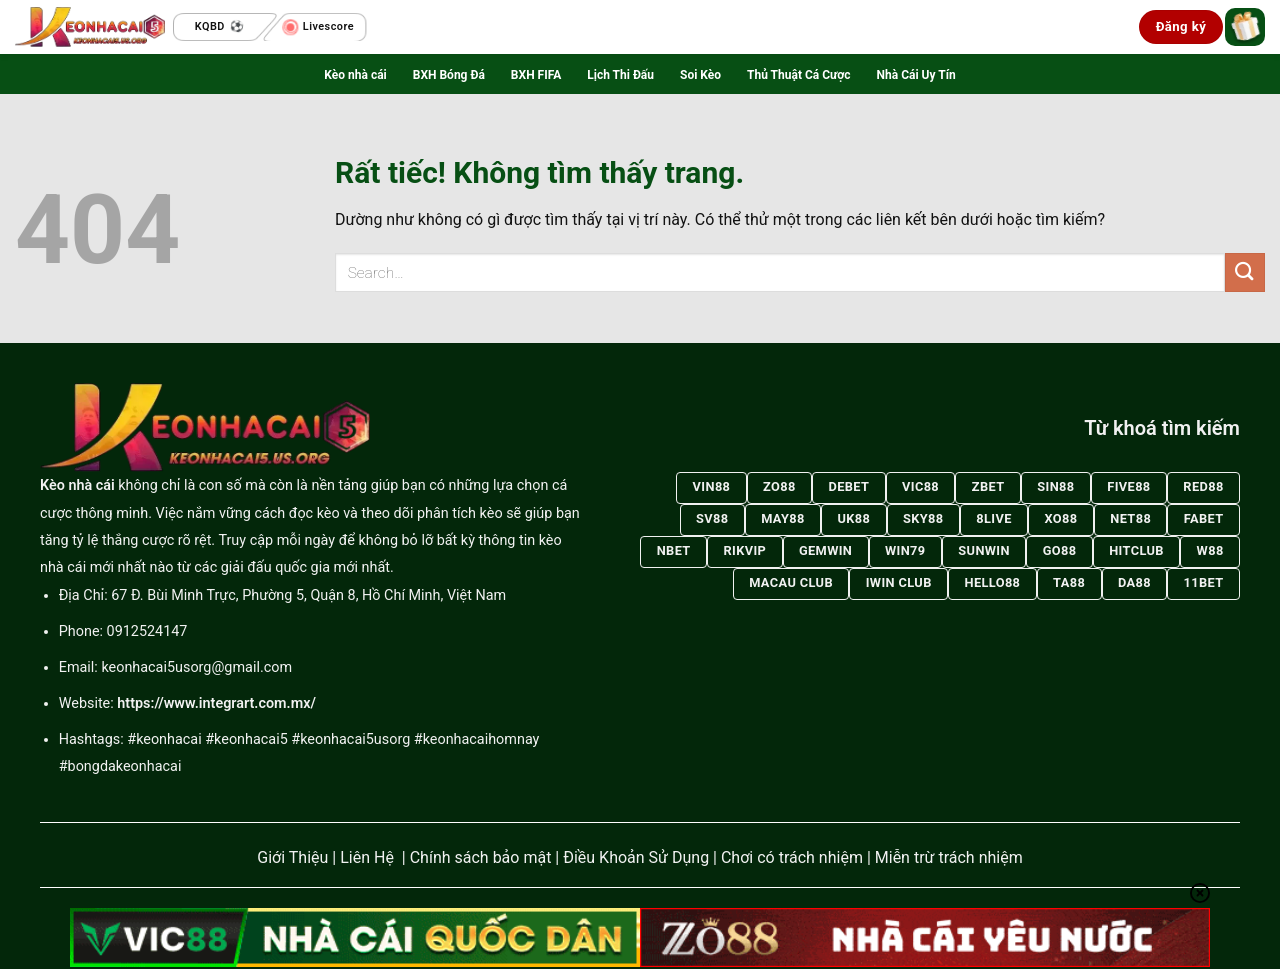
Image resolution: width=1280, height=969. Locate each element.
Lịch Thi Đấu (620, 75)
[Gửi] (1245, 272)
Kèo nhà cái (355, 75)
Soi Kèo (700, 75)
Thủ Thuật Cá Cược (799, 75)
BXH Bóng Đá (449, 75)
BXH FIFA (536, 75)
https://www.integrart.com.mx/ (216, 703)
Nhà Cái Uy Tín (916, 75)
